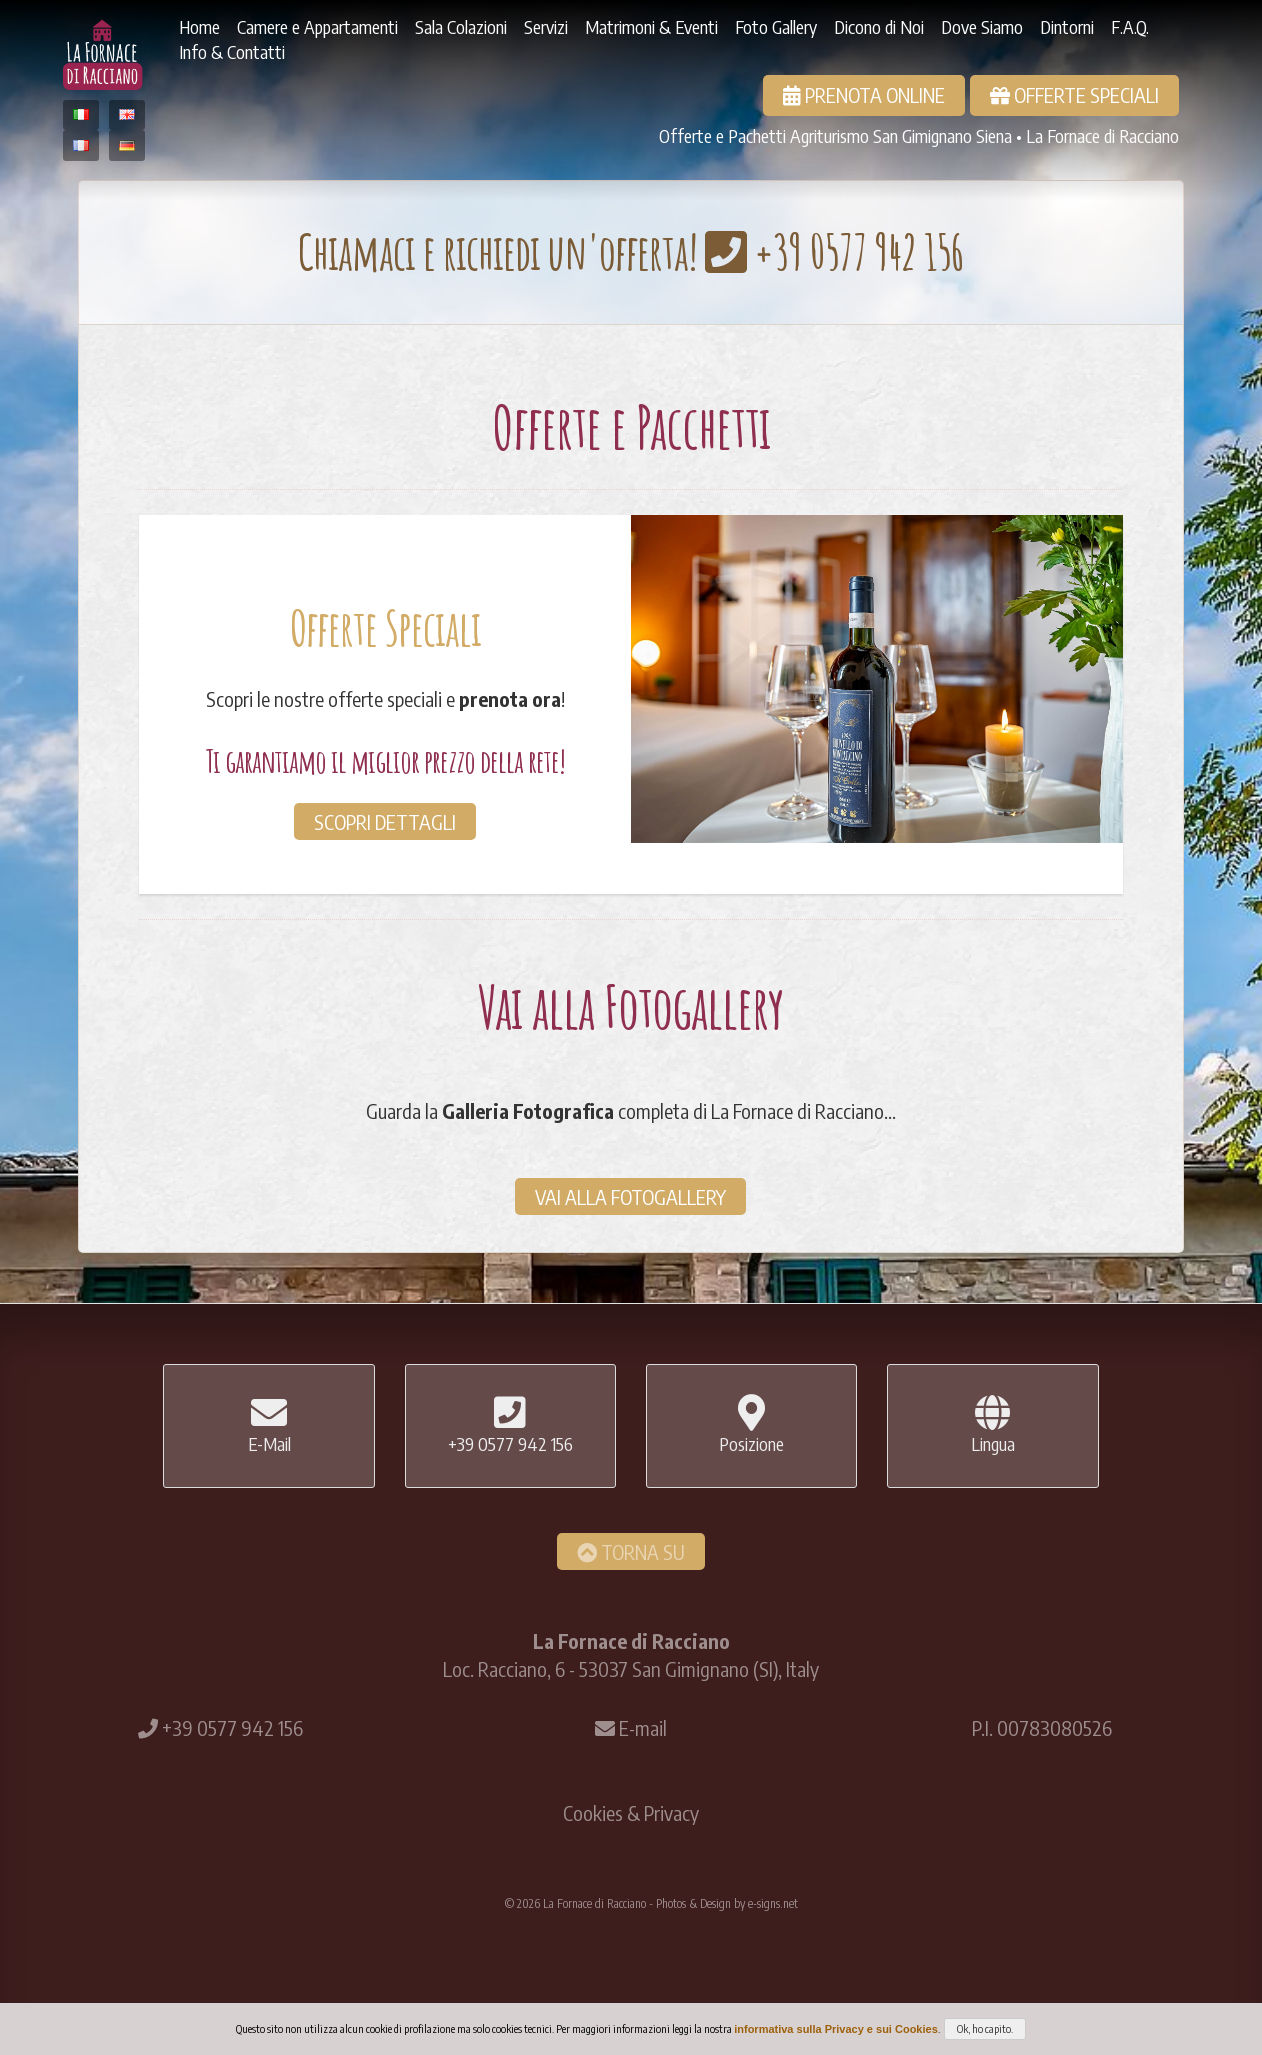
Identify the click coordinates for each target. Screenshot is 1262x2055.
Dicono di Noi (879, 26)
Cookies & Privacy (631, 1812)
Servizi (546, 26)
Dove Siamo (982, 26)
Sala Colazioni (461, 26)
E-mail (643, 1727)
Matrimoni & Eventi (651, 26)
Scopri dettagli (385, 821)
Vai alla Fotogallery (630, 1196)
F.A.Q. (1130, 26)
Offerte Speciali (1074, 94)
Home (199, 26)
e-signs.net (773, 1903)
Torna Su (631, 1551)
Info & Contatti (232, 51)
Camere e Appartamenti (317, 26)
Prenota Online (864, 94)
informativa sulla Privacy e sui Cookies (836, 2029)
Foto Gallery (776, 26)
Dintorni (1067, 26)
